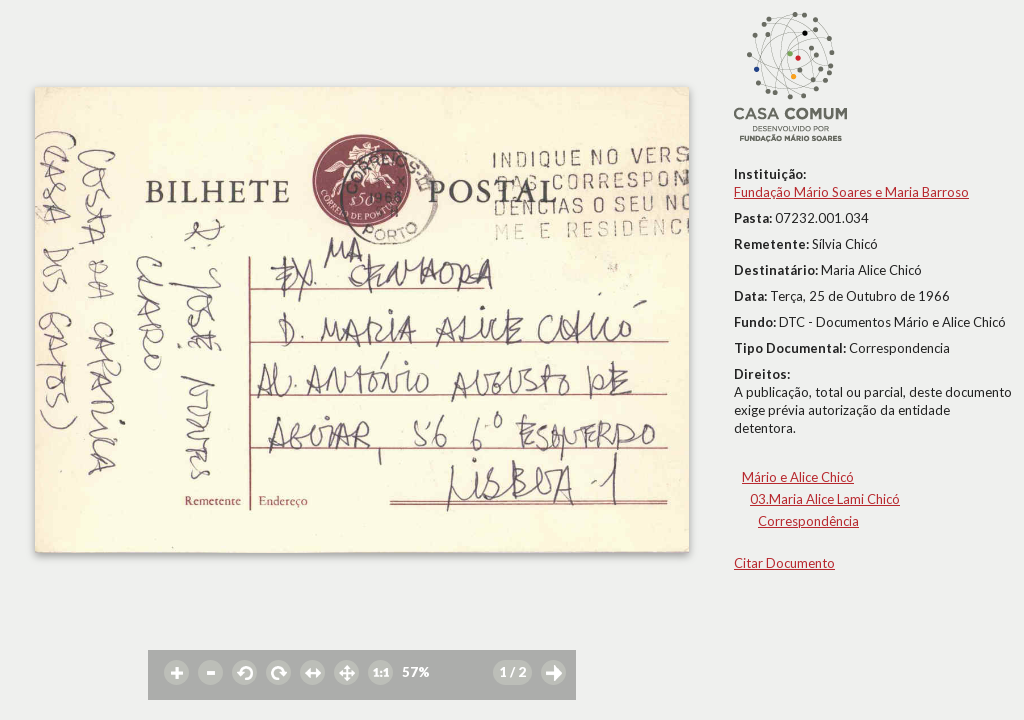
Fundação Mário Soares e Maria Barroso (851, 192)
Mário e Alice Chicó (798, 477)
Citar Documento (784, 563)
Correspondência (808, 521)
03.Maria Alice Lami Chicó (825, 499)
